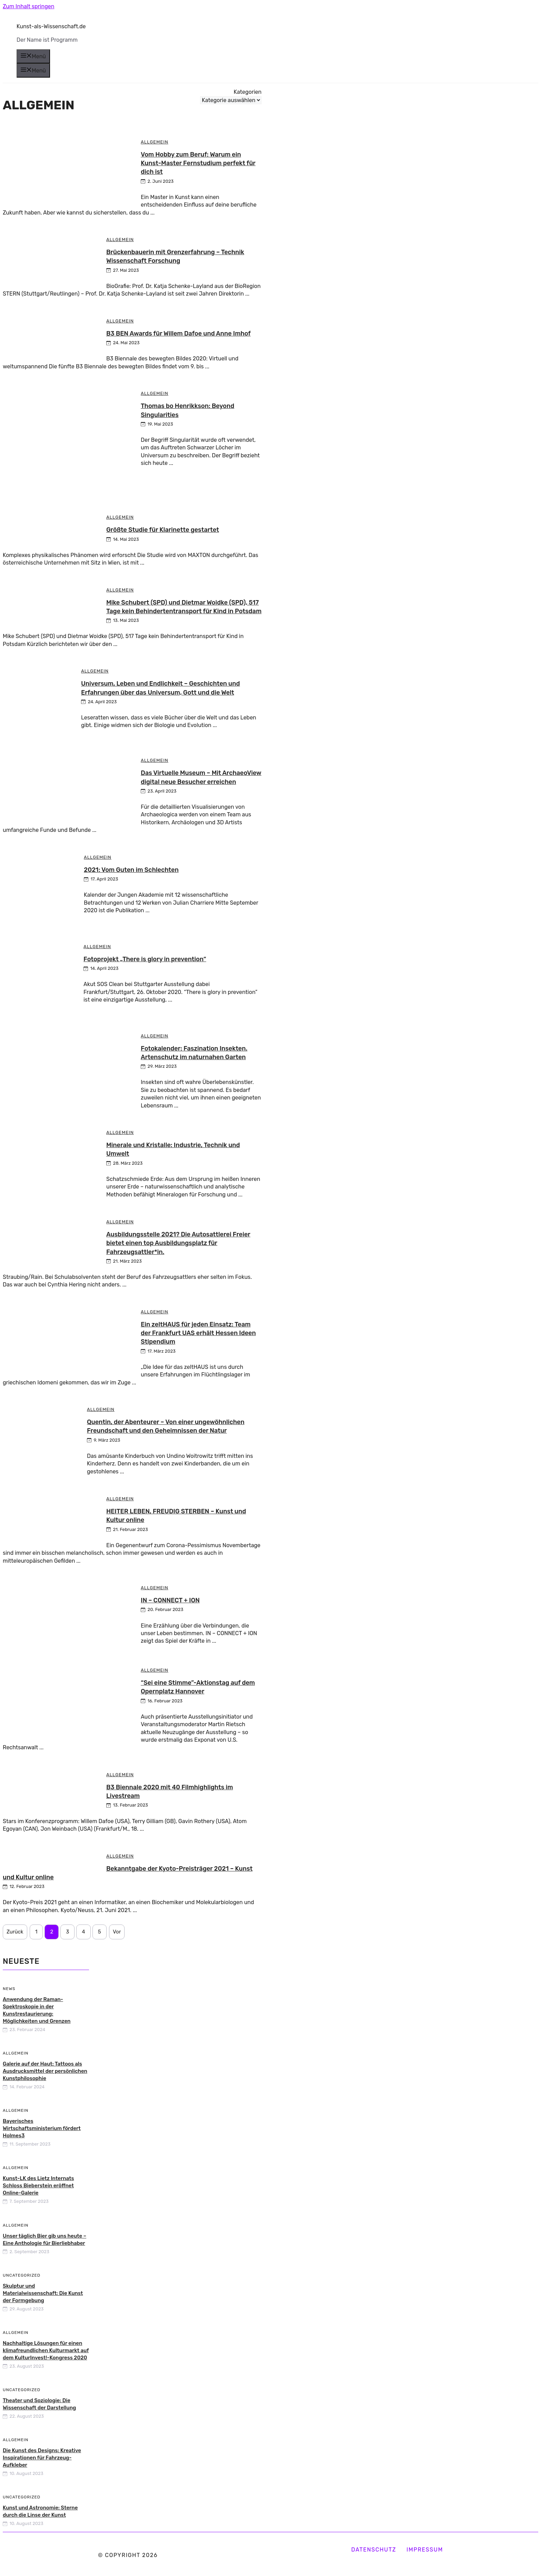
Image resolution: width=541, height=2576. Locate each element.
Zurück (15, 1932)
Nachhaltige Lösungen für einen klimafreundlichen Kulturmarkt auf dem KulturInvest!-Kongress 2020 (46, 2350)
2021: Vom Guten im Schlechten (131, 870)
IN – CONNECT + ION (170, 1600)
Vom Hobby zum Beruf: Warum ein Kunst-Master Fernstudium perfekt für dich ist (198, 163)
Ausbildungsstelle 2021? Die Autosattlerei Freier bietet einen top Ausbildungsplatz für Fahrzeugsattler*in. (178, 1243)
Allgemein (154, 142)
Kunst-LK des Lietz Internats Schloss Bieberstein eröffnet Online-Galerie (38, 2185)
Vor (117, 1932)
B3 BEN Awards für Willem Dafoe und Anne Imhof (178, 333)
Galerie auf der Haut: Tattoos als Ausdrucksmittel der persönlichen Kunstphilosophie (45, 2071)
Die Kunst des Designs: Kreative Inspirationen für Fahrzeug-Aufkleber (42, 2457)
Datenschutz (373, 2549)
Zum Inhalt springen (28, 6)
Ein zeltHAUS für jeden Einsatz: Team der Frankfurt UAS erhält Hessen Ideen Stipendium (198, 1333)
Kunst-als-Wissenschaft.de (51, 26)
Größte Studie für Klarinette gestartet (162, 530)
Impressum (424, 2549)
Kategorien (248, 92)
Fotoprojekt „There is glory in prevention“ (144, 959)
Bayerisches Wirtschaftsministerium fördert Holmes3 (42, 2128)
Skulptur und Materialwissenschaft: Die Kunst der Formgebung (43, 2293)
